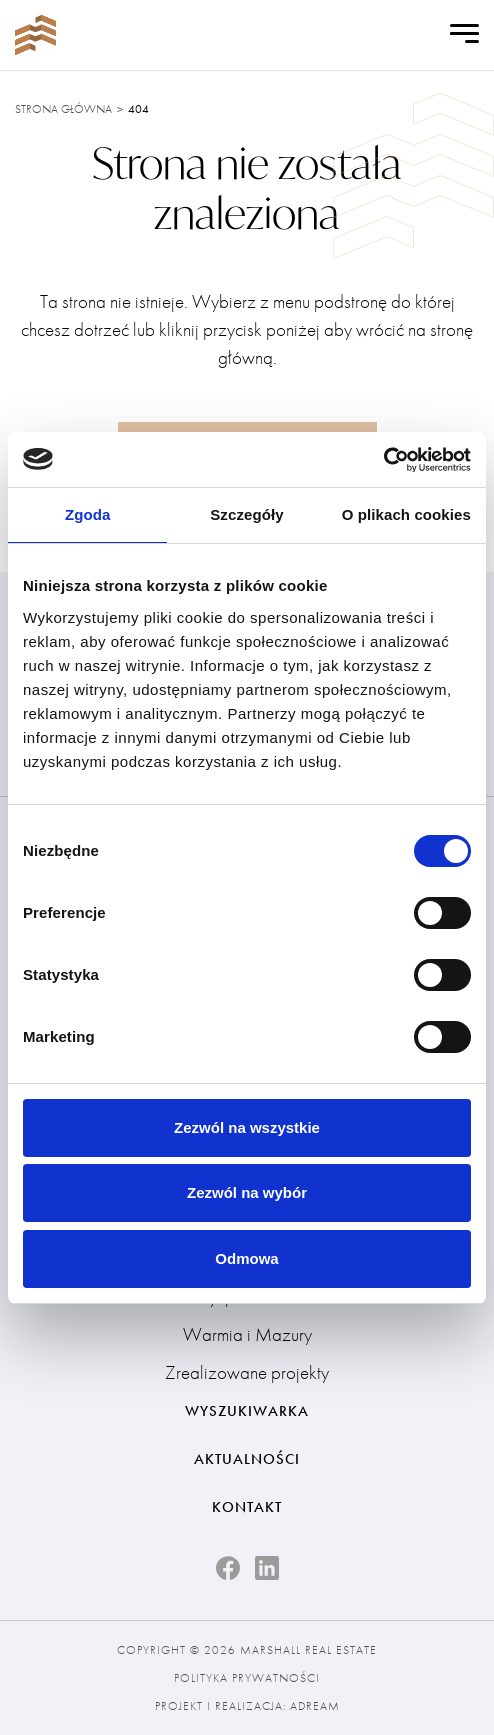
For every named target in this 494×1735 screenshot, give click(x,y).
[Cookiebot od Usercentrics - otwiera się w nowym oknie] (383, 460)
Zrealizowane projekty (247, 1372)
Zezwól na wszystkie (247, 1127)
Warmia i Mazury (247, 1334)
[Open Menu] (464, 35)
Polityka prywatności (247, 1678)
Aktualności (247, 1459)
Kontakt (247, 1507)
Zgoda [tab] (88, 514)
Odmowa (246, 1258)
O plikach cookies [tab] (406, 514)
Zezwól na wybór (247, 1192)
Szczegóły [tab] (246, 514)
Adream (315, 1706)
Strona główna (63, 109)
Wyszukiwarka (247, 1411)
